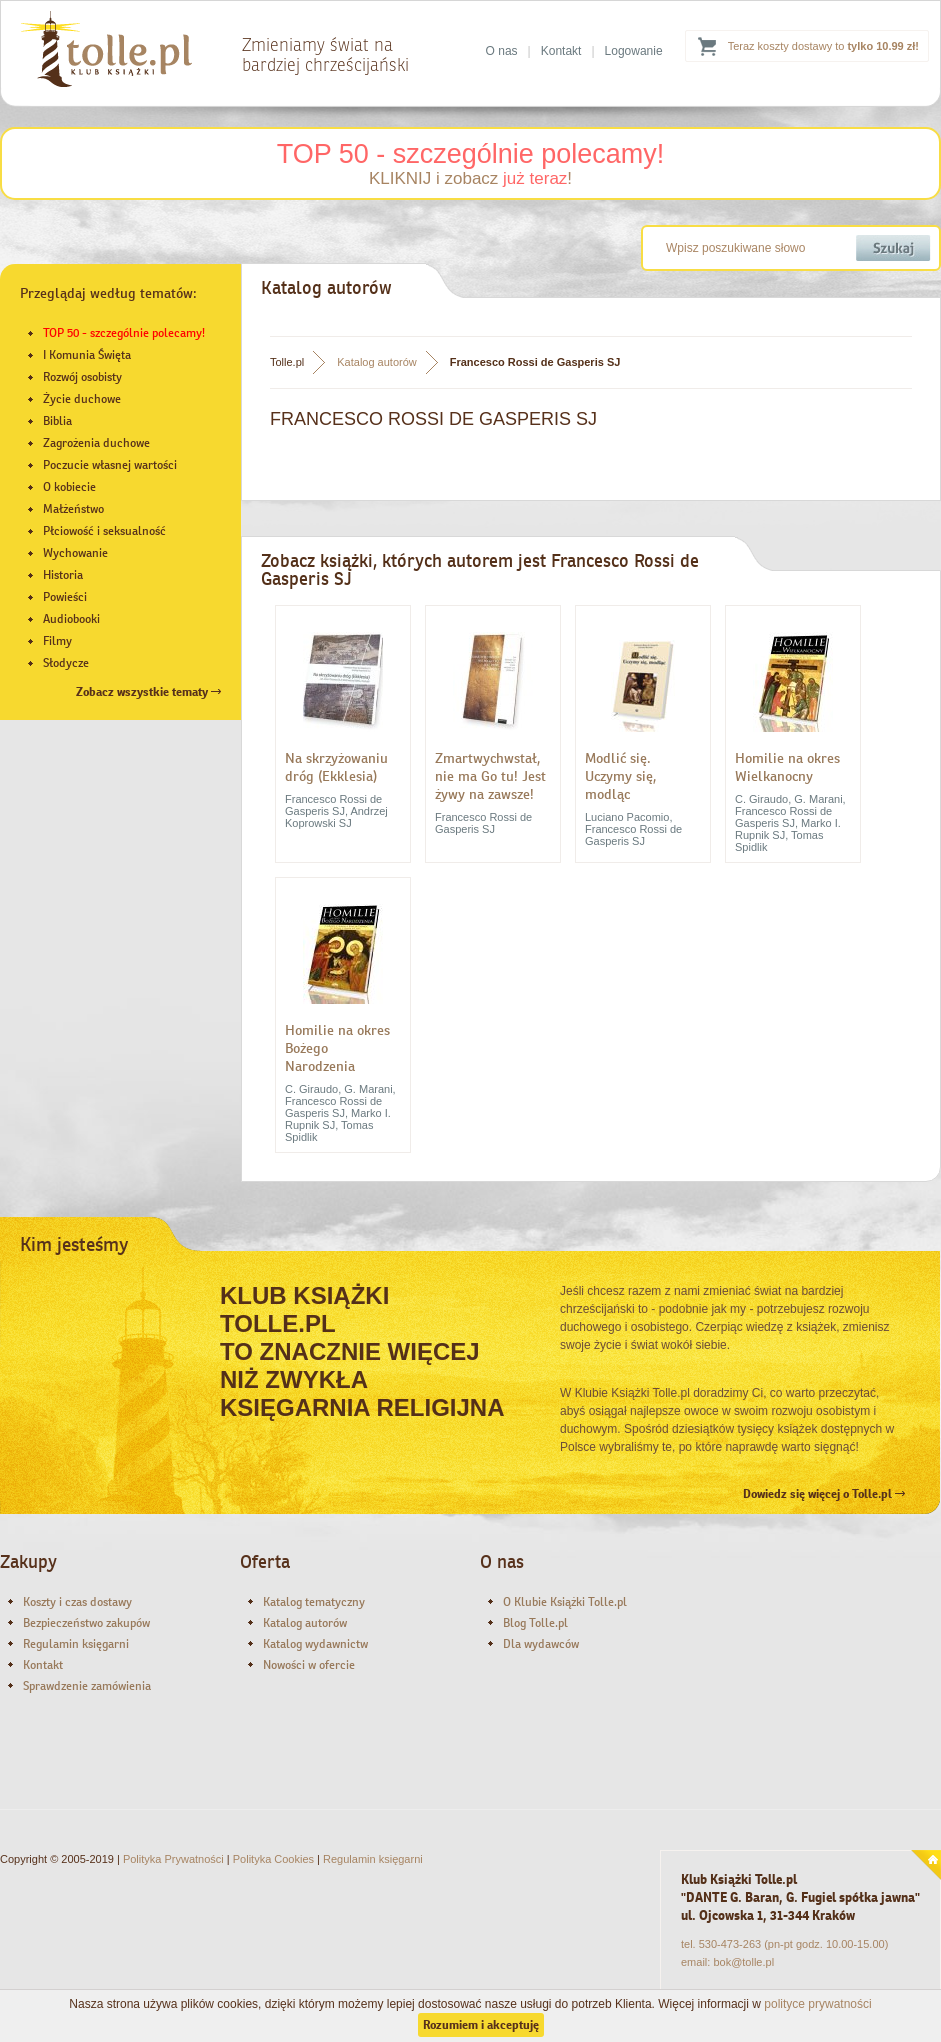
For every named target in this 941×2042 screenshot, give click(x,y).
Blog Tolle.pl (535, 1623)
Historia (63, 575)
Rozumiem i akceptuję (481, 2025)
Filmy (57, 641)
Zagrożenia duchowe (96, 443)
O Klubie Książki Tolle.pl (565, 1602)
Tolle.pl (287, 362)
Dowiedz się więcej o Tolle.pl (824, 1494)
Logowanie (634, 51)
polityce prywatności (817, 2004)
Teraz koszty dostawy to (823, 46)
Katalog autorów (377, 362)
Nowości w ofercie (309, 1665)
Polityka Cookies (273, 1859)
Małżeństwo (73, 509)
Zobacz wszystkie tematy (148, 692)
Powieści (65, 597)
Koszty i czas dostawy (77, 1602)
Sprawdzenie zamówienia (87, 1686)
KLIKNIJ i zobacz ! (470, 178)
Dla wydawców (541, 1644)
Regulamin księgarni (76, 1644)
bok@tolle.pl (743, 1962)
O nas (502, 51)
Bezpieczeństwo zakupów (86, 1623)
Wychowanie (75, 553)
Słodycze (66, 663)
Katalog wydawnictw (315, 1644)
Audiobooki (71, 619)
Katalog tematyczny (314, 1602)
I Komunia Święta (87, 355)
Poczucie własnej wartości (110, 465)
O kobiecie (69, 487)
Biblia (57, 421)
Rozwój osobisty (82, 377)
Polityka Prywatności (173, 1859)
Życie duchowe (82, 399)
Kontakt (561, 51)
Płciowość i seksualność (104, 531)
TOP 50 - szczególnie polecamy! (471, 154)
